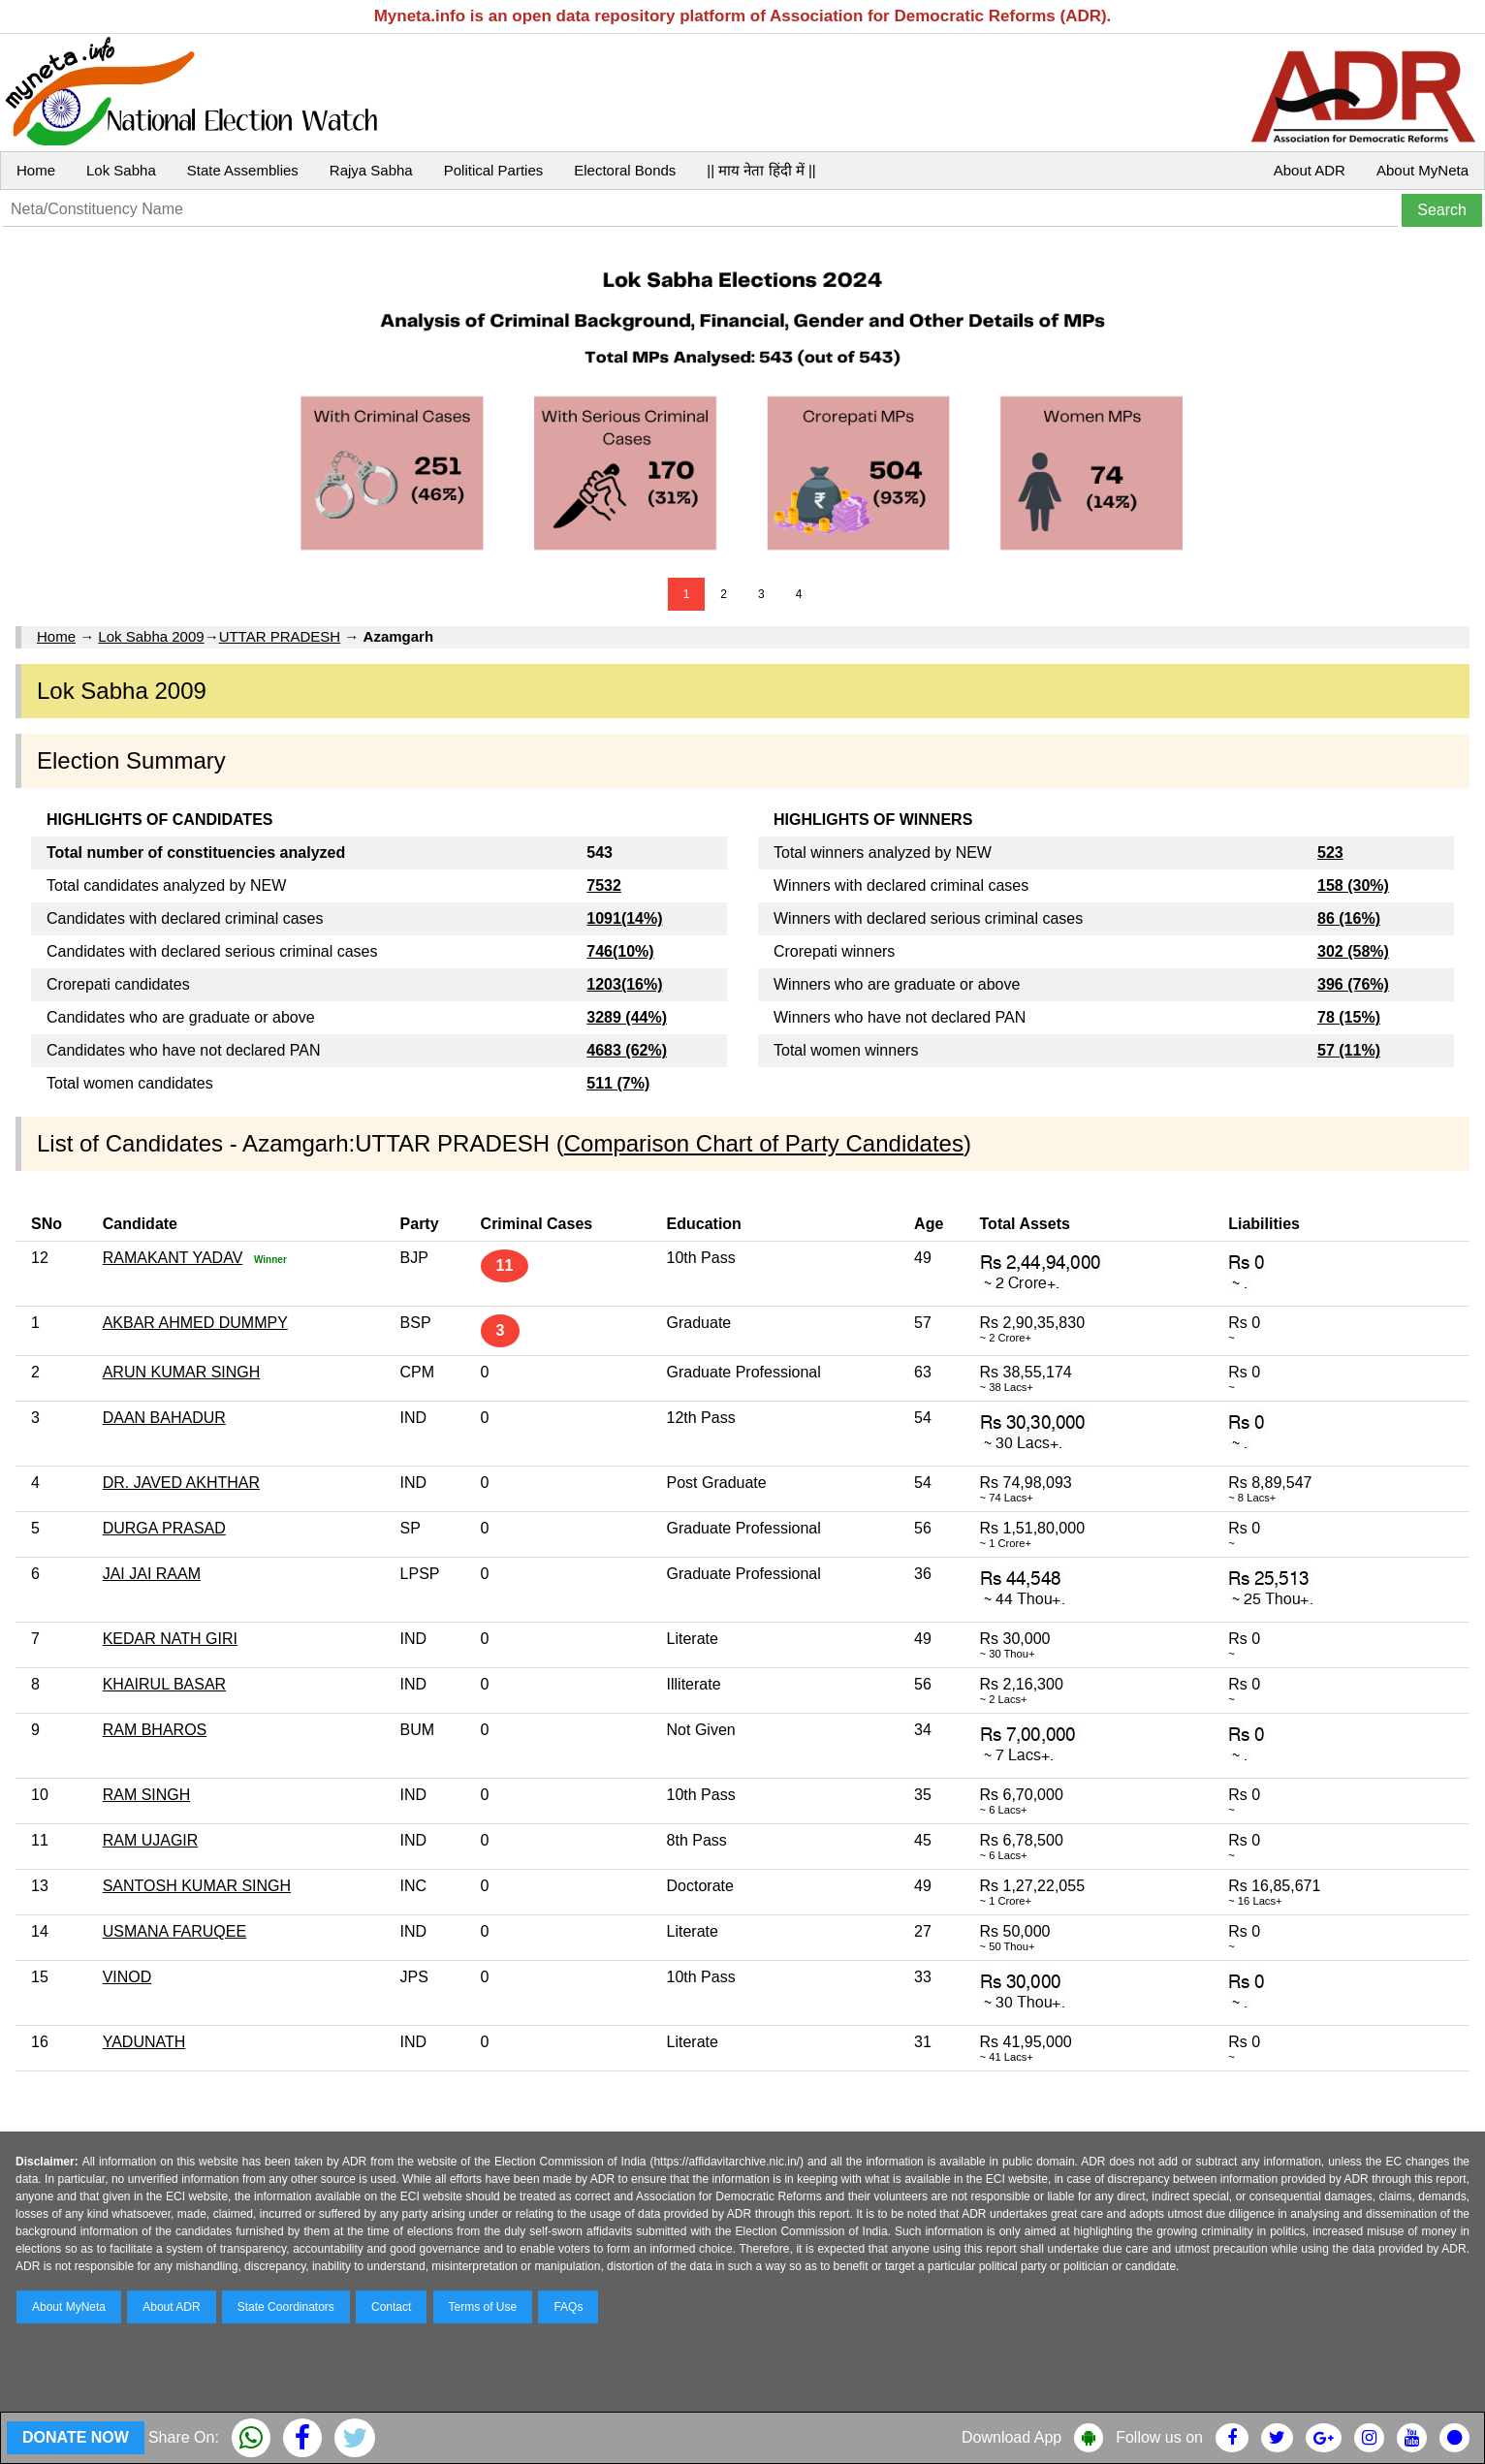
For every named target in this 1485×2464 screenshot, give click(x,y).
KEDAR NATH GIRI (170, 1638)
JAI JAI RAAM (152, 1573)
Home (35, 170)
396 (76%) (1353, 984)
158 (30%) (1353, 885)
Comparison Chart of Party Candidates (764, 1143)
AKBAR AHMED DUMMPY (195, 1322)
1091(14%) (624, 918)
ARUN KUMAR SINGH (182, 1372)
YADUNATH (144, 2042)
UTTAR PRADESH (280, 636)
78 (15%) (1348, 1017)
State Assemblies (243, 170)
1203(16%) (624, 984)
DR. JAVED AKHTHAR (181, 1482)
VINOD (127, 1977)
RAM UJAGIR (151, 1840)
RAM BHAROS (155, 1730)
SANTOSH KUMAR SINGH (197, 1886)
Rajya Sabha (371, 170)
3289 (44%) (626, 1017)
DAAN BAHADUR (164, 1417)
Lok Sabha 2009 (151, 636)
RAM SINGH (147, 1794)
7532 (603, 885)
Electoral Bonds (625, 170)
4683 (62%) (626, 1050)
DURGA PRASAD (164, 1528)
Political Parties (494, 170)
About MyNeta (1422, 170)
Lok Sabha (121, 170)
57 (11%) (1348, 1050)
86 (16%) (1348, 918)
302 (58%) (1353, 951)
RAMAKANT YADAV (173, 1257)
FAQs (568, 2307)
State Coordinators (285, 2307)
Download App (1011, 2437)
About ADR (1309, 170)
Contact (391, 2307)
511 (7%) (617, 1083)
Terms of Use (483, 2307)
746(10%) (619, 951)
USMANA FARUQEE (174, 1931)
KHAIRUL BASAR (164, 1684)
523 (1330, 852)
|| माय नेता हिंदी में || (761, 170)
